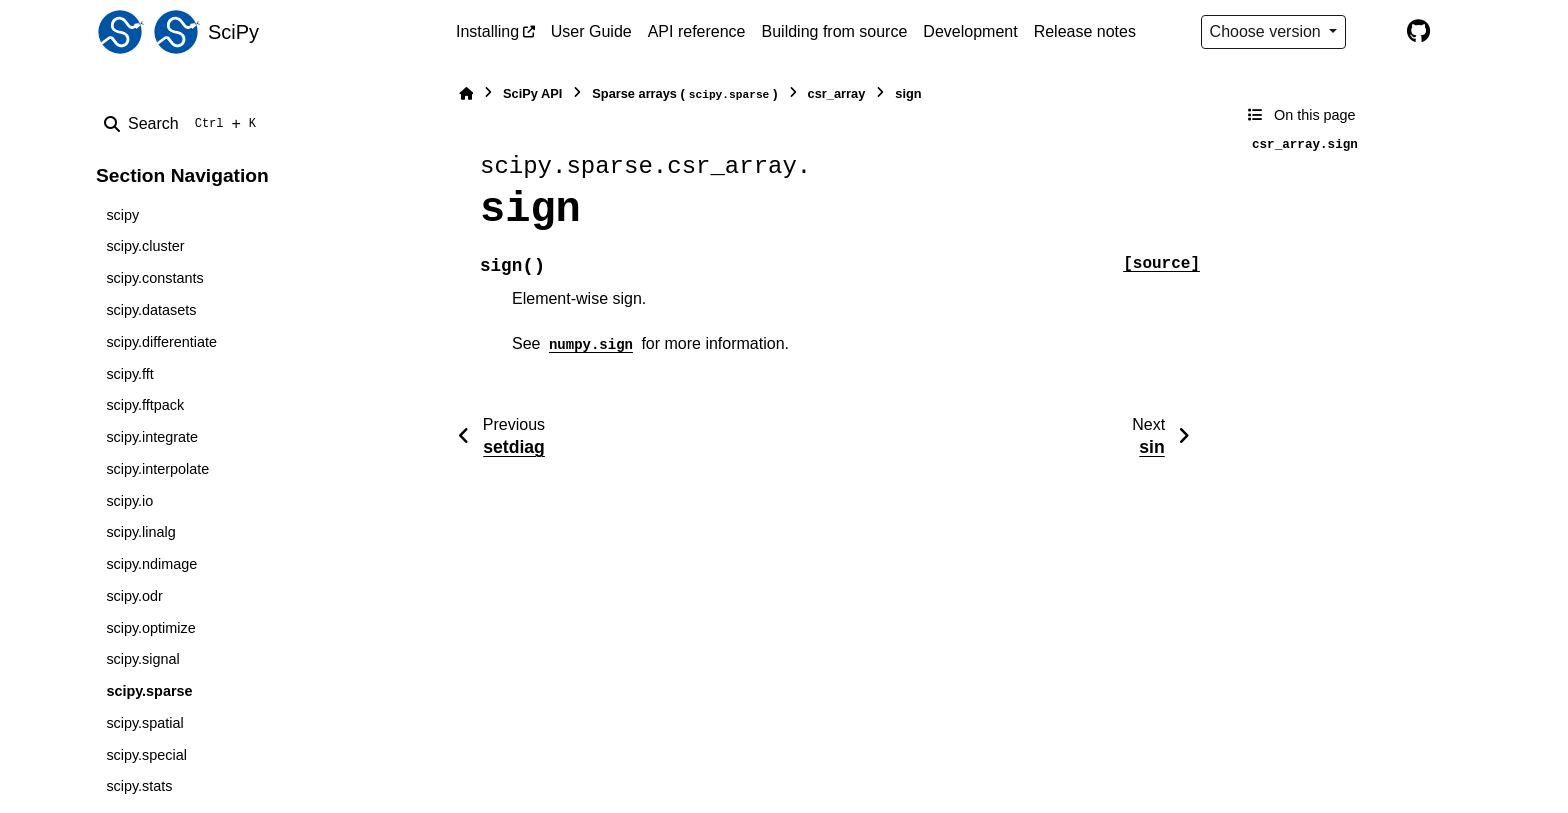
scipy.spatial (144, 723)
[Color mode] (1376, 32)
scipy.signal (142, 659)
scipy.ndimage (151, 564)
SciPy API (532, 93)
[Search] (184, 124)
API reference (697, 31)
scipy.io (129, 501)
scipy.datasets (151, 310)
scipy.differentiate (161, 342)
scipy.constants (154, 278)
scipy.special (146, 755)
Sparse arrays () (684, 94)
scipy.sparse (149, 691)
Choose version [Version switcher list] (1268, 31)
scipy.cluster (145, 246)
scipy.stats (139, 786)
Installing (487, 31)
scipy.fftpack (145, 405)
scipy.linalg (140, 532)
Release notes (1085, 31)
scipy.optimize (150, 628)
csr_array (837, 93)
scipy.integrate (152, 437)
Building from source (835, 31)
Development (970, 31)
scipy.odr (134, 596)
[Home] (466, 93)
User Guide (591, 31)
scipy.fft (129, 374)
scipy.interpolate (157, 469)
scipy (122, 215)
